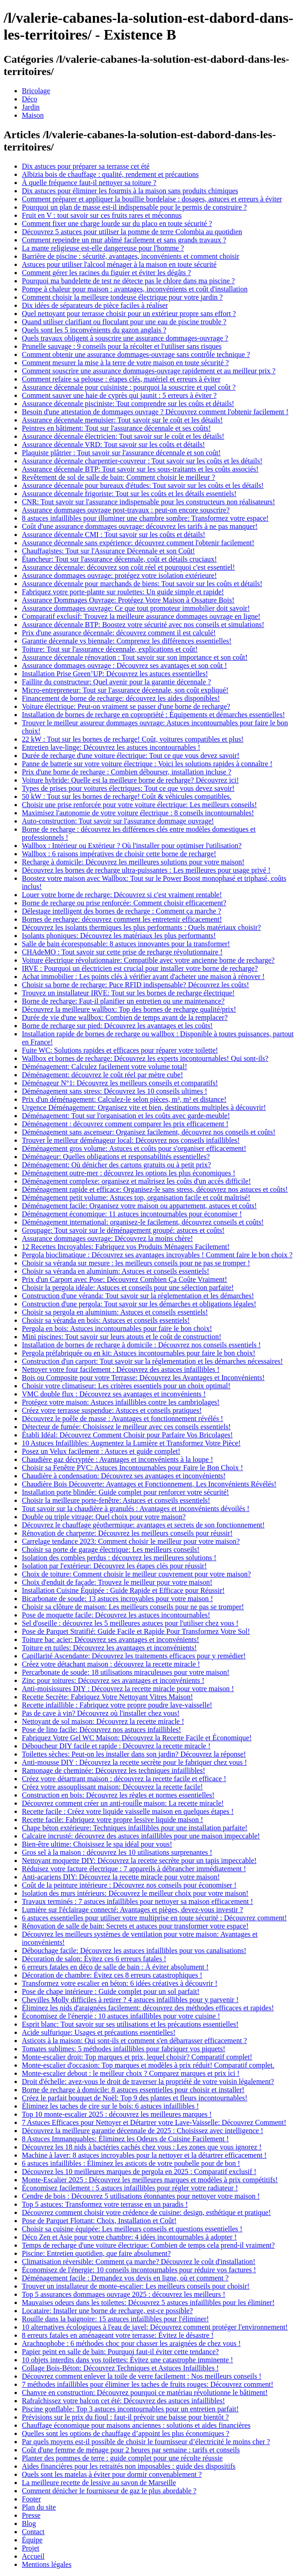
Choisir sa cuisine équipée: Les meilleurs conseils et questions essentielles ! (132, 2229)
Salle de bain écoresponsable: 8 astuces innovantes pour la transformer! (126, 944)
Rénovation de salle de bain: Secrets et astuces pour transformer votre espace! (135, 1926)
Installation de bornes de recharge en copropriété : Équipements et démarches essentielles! (153, 714)
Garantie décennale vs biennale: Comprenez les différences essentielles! (126, 641)
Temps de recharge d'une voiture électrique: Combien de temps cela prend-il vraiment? (148, 2245)
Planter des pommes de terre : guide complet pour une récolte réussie (122, 2458)
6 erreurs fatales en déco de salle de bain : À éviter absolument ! (115, 1967)
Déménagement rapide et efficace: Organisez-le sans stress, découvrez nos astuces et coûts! (155, 1189)
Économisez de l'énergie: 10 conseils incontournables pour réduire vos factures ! (139, 2270)
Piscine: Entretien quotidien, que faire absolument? (96, 2253)
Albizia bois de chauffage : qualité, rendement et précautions (110, 174)
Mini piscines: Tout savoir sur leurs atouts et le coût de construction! (121, 1337)
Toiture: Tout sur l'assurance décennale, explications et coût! (110, 649)
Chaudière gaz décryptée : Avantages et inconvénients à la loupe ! (117, 1459)
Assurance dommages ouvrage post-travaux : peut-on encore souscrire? (125, 510)
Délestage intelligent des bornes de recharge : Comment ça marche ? (121, 911)
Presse (31, 2515)
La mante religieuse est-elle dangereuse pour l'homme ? (103, 248)
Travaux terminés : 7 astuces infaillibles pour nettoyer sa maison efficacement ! (137, 1901)
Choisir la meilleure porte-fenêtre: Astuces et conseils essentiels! (116, 1500)
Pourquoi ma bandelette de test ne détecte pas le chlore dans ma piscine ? (128, 281)
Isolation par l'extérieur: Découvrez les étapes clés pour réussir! (114, 1566)
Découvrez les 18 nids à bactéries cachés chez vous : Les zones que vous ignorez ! (141, 2147)
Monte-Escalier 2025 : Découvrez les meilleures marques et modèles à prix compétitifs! (150, 2180)
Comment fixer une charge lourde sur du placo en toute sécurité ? (117, 223)
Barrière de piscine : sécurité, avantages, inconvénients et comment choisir (130, 256)
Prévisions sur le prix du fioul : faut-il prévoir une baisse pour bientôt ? (125, 2417)
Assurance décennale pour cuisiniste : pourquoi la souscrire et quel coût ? (129, 387)
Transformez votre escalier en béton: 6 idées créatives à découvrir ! (119, 1983)
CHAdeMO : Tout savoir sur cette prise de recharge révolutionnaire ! (122, 952)
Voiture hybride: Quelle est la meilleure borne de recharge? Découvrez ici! (130, 780)
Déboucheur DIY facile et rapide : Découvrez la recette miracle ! (116, 1746)
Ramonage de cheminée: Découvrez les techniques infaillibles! (113, 1770)
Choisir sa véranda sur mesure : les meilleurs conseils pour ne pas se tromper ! (136, 1263)
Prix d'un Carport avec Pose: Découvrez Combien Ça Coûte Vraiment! (124, 1279)
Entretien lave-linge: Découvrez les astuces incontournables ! (111, 747)
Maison (33, 115)
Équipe (32, 2540)
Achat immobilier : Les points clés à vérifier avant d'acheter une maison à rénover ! (143, 976)
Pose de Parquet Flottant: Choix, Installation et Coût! (99, 2220)
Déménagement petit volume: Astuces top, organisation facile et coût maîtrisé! (136, 1197)
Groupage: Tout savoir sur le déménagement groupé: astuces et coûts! (123, 1230)
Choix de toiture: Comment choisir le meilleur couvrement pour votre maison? (136, 1574)
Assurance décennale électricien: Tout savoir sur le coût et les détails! (123, 436)
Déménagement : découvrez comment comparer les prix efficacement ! (125, 1124)
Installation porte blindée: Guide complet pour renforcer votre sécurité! (125, 1492)
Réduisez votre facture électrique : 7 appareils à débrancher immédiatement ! (134, 1869)
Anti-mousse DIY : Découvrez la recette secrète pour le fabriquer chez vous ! (134, 1762)
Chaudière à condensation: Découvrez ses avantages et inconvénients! (123, 1476)
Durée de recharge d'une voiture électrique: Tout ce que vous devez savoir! (130, 755)
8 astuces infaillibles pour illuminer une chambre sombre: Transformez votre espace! (145, 518)
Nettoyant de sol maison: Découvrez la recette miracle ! (103, 1721)
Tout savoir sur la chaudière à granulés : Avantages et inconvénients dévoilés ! (135, 1508)
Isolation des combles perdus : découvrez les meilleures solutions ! (119, 1558)
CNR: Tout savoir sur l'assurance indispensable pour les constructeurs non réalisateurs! (148, 502)
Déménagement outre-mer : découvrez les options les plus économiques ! (128, 1173)
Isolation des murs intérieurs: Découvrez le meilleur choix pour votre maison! (135, 1893)
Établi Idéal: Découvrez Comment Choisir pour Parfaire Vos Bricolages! (127, 1435)
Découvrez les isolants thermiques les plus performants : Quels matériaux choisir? (141, 927)
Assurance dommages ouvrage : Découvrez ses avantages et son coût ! (124, 665)
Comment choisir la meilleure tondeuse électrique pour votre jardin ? (122, 297)
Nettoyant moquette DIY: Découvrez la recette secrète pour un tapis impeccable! (139, 1860)
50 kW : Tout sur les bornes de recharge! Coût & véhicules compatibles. (127, 796)
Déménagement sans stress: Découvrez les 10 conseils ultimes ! (114, 1091)
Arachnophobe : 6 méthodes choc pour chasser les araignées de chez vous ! (131, 2343)
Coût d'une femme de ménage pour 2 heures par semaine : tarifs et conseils (131, 2450)
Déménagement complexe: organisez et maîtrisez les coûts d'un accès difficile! (136, 1181)
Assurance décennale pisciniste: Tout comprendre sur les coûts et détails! (128, 403)
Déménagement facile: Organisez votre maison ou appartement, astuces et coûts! (139, 1206)
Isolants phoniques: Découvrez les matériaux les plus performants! (119, 935)
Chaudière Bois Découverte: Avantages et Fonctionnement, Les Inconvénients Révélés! (149, 1484)
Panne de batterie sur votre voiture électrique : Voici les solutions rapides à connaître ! (147, 764)
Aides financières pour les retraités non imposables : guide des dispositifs (128, 2466)
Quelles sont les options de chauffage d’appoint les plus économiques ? (125, 2433)
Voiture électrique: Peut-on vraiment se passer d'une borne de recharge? (126, 706)
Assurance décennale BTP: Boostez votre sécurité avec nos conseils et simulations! (143, 624)
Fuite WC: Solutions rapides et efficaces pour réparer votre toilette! (120, 1050)
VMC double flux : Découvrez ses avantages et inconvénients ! (114, 1394)
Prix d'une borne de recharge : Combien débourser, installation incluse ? (126, 772)
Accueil (33, 2556)
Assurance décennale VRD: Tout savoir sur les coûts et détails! (113, 444)
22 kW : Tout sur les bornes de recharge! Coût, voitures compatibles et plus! (133, 739)
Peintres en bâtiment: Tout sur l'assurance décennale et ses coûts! (116, 428)
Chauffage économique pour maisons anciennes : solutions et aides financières (136, 2425)
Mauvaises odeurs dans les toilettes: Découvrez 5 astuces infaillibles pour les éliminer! (148, 2302)
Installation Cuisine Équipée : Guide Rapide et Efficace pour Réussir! (123, 1590)
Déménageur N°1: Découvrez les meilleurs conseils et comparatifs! (120, 1083)
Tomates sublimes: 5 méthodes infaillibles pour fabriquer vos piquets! (123, 2049)
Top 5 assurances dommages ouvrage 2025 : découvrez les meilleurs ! (123, 2294)
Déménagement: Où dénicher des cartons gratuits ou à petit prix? (116, 1165)
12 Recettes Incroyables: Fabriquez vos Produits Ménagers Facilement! (125, 1246)
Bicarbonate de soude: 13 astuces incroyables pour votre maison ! (117, 1598)
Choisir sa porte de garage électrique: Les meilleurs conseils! (110, 1549)
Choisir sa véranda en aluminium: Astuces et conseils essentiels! (115, 1271)
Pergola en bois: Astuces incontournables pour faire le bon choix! (117, 1328)
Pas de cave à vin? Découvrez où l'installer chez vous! (100, 1713)
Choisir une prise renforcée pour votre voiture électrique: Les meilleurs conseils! (139, 804)
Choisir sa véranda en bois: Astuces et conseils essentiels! (106, 1320)
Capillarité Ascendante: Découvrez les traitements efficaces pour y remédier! (134, 1656)
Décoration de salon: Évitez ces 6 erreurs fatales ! (94, 1959)
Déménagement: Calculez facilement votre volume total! (104, 1066)
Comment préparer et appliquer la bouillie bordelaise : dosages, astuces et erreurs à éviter (152, 199)
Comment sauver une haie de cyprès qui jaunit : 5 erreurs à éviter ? (119, 395)
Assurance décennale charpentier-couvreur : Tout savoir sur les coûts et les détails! (142, 461)
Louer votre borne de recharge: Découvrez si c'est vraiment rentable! (122, 895)
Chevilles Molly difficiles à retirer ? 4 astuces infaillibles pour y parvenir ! (130, 2000)
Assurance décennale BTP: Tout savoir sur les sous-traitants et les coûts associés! (140, 469)
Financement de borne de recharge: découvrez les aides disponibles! (121, 698)
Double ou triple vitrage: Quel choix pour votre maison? (104, 1517)
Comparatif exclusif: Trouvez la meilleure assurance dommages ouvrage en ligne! (141, 616)
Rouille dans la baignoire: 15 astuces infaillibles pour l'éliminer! (115, 2319)
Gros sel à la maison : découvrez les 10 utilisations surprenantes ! (117, 1852)
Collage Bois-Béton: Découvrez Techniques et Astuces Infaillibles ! (120, 2368)
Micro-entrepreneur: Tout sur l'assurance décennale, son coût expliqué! (125, 690)
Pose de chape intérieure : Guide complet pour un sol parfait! (110, 1991)
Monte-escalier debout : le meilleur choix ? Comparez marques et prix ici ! (130, 2073)
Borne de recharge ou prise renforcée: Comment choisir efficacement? (124, 903)
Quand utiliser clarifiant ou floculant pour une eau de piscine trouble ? (124, 322)
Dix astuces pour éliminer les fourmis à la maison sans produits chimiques (130, 191)
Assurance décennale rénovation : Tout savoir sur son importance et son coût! (135, 657)
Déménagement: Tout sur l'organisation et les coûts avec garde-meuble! (126, 1116)
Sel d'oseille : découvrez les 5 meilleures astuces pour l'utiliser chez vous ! (130, 1623)
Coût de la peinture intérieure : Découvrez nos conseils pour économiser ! (129, 1885)
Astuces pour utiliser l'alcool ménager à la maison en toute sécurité (119, 264)
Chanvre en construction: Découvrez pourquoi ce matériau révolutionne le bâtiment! (145, 2392)
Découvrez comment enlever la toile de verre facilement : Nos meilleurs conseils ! (141, 2376)
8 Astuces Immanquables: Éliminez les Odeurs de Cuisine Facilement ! (125, 2139)
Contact (33, 2532)
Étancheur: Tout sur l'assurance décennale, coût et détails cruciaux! (119, 559)
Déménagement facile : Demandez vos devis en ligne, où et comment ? (125, 2278)
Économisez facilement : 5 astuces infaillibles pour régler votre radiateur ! (130, 2188)
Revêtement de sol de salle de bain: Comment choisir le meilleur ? (118, 477)
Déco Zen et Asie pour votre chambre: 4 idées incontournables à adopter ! (129, 2237)
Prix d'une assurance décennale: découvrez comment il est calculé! (119, 633)
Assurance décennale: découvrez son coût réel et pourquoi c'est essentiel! (128, 567)
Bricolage (36, 91)
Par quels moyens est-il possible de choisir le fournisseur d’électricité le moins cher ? (146, 2441)
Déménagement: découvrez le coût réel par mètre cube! (102, 1075)
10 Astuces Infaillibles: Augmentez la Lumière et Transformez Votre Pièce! (131, 1443)
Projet (30, 2548)
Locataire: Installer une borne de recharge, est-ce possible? (107, 2311)
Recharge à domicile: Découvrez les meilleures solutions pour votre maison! (133, 862)
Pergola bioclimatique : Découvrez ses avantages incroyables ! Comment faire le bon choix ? (157, 1255)
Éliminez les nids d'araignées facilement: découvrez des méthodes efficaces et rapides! (148, 2008)
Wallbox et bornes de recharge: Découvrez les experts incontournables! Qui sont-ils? (145, 1058)
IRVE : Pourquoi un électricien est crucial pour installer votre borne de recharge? (140, 968)
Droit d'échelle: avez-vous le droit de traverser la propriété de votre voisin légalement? (148, 2081)
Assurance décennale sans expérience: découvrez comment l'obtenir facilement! (138, 543)
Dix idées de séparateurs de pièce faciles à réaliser (95, 305)
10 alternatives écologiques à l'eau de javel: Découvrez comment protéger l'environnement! (155, 2327)
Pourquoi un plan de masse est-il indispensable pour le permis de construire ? (134, 207)
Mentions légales (46, 2564)
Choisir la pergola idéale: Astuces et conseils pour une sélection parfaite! (128, 1287)
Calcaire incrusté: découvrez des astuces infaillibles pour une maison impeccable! (141, 1836)
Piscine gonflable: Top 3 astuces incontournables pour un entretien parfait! (130, 2409)
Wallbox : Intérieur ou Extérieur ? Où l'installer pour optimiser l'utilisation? (132, 845)
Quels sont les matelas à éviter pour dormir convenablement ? (112, 2474)
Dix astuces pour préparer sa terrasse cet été (85, 166)
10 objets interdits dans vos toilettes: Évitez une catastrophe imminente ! (127, 2360)
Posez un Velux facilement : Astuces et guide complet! (101, 1451)
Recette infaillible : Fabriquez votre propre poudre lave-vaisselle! (117, 1705)
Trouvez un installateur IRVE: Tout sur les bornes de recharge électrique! (128, 993)
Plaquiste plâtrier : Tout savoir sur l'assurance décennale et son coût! (121, 453)
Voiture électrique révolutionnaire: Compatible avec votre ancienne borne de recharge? (148, 960)
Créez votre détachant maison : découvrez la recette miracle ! (111, 1664)
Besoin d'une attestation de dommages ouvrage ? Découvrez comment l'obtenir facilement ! (155, 412)
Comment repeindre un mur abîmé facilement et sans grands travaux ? (124, 240)
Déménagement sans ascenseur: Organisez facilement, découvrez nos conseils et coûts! (148, 1132)
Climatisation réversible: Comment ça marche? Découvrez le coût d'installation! (138, 2261)
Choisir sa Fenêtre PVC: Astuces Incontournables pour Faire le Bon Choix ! (132, 1467)
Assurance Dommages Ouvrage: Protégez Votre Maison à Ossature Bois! (128, 600)
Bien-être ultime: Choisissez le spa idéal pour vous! (97, 1844)
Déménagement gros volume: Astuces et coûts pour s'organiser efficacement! (134, 1148)
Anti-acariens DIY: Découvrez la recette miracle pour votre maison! (121, 1877)
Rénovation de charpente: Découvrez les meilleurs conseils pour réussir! (127, 1533)
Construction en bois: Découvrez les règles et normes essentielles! (118, 1795)
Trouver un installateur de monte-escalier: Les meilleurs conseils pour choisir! (135, 2286)
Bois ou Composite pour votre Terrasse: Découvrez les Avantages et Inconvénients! (143, 1377)
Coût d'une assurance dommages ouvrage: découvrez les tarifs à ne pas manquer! (140, 526)
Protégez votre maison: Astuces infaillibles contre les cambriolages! (120, 1402)
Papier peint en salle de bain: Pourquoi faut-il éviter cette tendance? (120, 2351)
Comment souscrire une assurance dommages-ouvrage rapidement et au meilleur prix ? (148, 371)
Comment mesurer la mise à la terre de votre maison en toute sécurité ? (125, 363)
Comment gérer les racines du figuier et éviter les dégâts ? (106, 272)
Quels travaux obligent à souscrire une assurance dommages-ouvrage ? (125, 338)
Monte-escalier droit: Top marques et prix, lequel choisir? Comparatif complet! (137, 2057)
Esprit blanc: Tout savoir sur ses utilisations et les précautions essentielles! (130, 2024)
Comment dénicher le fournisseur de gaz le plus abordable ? (109, 2491)
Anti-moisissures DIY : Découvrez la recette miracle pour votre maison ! (128, 1688)
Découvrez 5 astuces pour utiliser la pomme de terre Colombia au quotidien (132, 232)
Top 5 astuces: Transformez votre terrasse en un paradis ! (105, 2204)
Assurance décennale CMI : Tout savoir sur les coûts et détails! (113, 534)
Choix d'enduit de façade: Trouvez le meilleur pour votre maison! (117, 1582)
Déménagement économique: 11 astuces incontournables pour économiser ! (132, 1214)
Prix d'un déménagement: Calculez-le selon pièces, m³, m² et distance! (124, 1099)
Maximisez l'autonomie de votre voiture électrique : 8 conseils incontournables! (138, 813)
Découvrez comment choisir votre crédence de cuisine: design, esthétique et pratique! (146, 2212)
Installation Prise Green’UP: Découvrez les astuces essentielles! (115, 674)
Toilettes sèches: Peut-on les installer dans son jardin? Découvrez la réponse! (134, 1754)
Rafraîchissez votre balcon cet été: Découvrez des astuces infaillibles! (123, 2401)
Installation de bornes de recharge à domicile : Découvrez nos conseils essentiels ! (141, 1345)
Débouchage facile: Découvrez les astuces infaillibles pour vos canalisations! (134, 1950)
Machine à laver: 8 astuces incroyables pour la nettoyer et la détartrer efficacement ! (144, 2155)
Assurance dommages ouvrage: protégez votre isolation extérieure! (119, 575)
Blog (29, 2523)
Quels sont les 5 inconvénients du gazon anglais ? (94, 330)
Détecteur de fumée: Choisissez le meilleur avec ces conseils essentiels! (126, 1427)
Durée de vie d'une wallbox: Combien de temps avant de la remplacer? (125, 1017)
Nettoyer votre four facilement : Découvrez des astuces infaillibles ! (120, 1369)
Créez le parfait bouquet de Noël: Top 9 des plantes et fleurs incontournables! (134, 2098)
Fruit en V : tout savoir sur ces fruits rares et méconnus (102, 215)
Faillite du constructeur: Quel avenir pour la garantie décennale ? (116, 682)
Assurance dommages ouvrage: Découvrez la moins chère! (107, 1238)
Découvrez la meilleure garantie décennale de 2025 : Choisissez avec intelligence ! (142, 2130)
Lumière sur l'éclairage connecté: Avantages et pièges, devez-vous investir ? (132, 1909)
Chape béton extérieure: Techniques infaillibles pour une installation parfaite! (134, 1828)
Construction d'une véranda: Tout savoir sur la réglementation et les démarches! (138, 1296)
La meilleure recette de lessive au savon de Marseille (99, 2482)
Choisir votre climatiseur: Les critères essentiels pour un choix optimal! (126, 1386)
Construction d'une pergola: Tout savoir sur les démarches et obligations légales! (139, 1304)
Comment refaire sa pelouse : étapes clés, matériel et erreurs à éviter (121, 379)
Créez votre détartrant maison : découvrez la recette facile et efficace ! (124, 1779)
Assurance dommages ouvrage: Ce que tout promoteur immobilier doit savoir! (136, 608)
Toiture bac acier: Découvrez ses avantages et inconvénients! (110, 1639)
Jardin (31, 107)
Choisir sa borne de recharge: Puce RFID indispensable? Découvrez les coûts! (135, 985)
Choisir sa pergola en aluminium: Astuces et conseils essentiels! (115, 1312)
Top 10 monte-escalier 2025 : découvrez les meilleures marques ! (117, 2114)
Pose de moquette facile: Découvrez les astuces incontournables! (116, 1615)
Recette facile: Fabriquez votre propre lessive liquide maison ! (112, 1819)
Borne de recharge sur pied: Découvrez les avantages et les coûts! (117, 1025)
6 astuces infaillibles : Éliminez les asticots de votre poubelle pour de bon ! (131, 2163)
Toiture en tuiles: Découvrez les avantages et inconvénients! (109, 1648)
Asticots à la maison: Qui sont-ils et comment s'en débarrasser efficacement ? (134, 2040)
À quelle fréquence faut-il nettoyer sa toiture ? (89, 182)
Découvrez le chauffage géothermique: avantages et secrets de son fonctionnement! (143, 1525)
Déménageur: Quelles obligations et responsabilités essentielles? (116, 1156)
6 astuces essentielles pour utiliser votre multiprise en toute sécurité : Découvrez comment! (154, 1918)
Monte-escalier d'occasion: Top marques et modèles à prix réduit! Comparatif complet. (148, 2065)
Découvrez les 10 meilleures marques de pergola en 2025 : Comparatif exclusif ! (139, 2171)
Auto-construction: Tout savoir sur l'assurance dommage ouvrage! (118, 821)
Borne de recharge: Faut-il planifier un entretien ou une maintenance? (123, 1001)
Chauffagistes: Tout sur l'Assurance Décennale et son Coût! (108, 551)
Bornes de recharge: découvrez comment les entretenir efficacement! (122, 919)
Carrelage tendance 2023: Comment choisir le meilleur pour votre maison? (131, 1541)
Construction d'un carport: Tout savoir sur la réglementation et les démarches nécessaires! (152, 1361)
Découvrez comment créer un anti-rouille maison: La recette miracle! (123, 1803)
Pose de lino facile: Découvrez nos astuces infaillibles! (101, 1729)
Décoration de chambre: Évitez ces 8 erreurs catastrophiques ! (112, 1975)
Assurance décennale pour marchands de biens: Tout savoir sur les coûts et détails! (142, 584)
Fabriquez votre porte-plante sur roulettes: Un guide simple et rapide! (123, 592)
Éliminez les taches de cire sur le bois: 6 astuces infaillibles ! (110, 2106)
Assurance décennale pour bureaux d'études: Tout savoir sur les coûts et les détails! (143, 485)
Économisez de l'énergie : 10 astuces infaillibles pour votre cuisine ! (121, 2016)
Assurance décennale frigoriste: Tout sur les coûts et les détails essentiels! (129, 493)
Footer (31, 2499)
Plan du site (39, 2507)
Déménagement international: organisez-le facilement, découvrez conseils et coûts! (143, 1222)
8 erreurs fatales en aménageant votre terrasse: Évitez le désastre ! (118, 2335)
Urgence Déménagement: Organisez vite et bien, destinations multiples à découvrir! (144, 1107)
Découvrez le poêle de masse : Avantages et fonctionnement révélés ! (122, 1418)
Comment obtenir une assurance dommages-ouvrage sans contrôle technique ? (136, 354)
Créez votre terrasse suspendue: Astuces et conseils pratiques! (112, 1410)
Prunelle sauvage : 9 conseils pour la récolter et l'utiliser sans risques (122, 346)
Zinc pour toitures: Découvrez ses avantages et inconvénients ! (113, 1680)
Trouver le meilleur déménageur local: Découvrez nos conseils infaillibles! (130, 1140)
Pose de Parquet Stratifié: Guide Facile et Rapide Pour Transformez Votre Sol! (136, 1631)
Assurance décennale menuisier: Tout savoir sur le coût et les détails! (122, 420)
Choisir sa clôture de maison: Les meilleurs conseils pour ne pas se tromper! (133, 1607)
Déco (29, 99)
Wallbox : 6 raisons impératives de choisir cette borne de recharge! (119, 854)
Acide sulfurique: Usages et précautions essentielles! (98, 2032)
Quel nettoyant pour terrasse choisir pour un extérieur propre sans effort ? (129, 313)
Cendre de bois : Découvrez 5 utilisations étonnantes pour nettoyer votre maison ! (141, 2196)
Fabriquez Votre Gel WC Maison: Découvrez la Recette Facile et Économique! (137, 1738)
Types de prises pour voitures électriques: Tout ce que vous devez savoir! (128, 788)
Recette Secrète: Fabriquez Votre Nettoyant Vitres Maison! (107, 1697)
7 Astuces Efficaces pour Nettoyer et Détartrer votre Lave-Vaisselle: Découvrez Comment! (154, 2122)
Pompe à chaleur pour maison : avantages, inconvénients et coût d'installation (135, 289)
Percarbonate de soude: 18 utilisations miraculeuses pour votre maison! (125, 1672)
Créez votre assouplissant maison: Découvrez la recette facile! (112, 1787)
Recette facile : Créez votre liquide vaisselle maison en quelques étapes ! (128, 1811)
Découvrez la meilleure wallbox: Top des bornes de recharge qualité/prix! (129, 1009)
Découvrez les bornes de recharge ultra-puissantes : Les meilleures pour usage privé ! (146, 870)
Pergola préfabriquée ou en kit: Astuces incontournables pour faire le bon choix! (138, 1353)
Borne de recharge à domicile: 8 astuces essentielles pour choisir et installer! (133, 2090)
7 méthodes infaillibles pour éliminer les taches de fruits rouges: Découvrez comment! (147, 2384)
